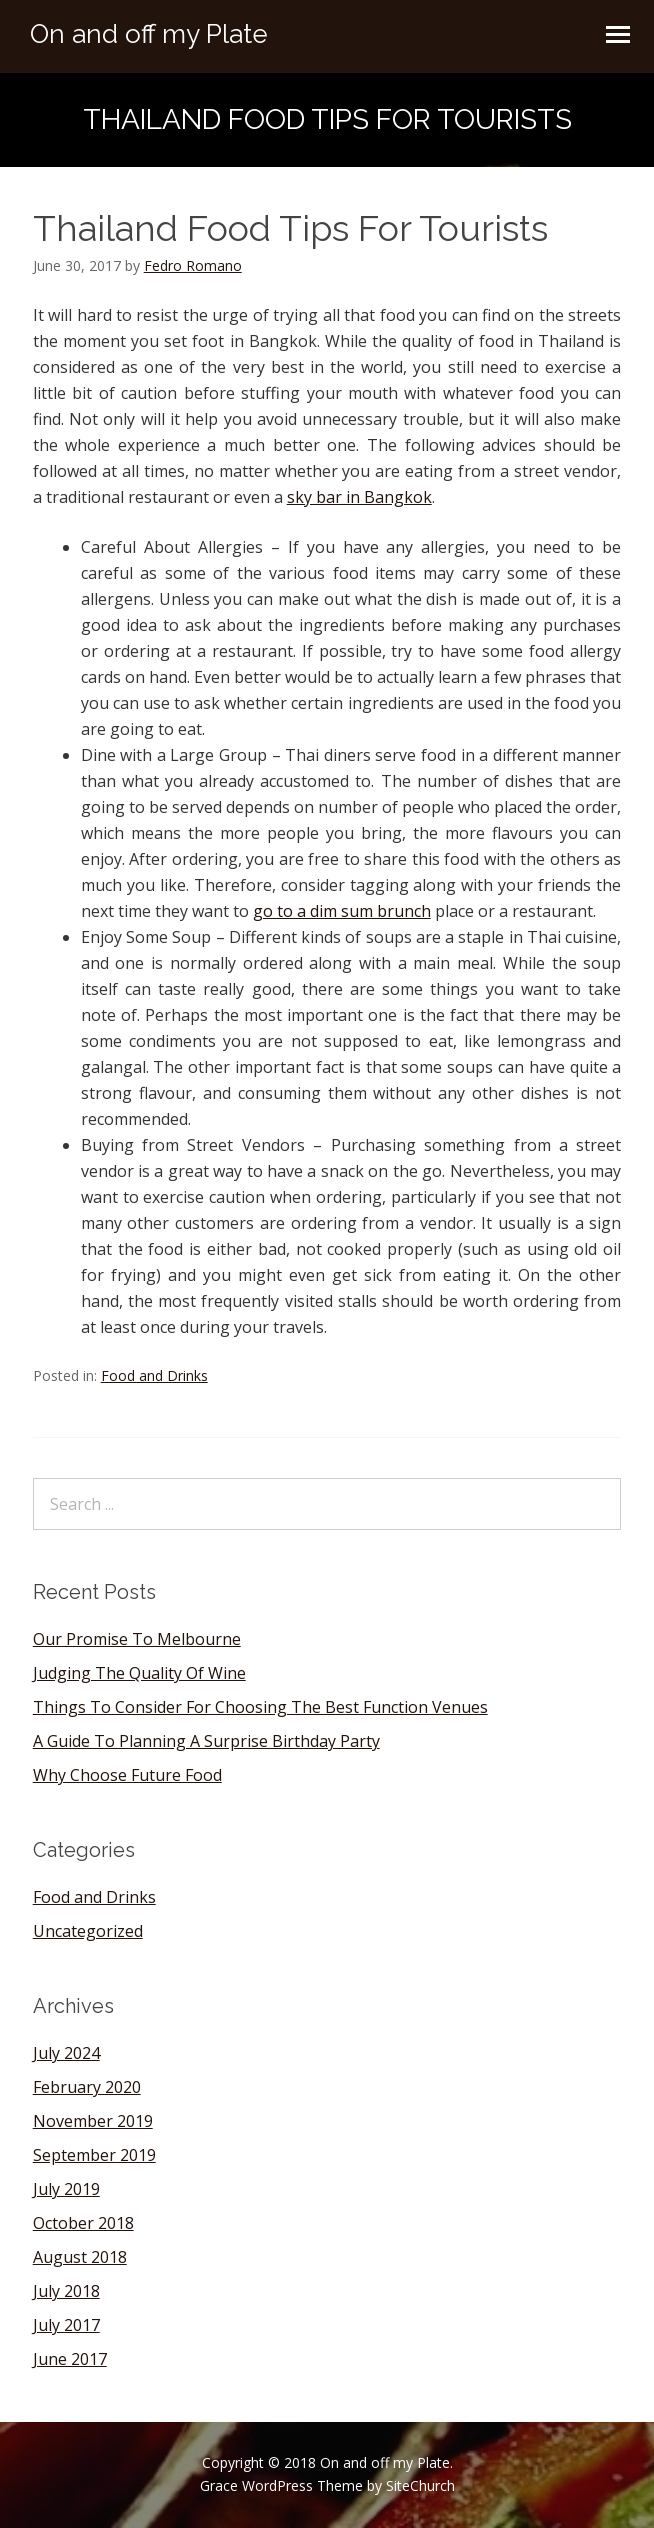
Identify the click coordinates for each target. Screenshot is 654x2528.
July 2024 (66, 2053)
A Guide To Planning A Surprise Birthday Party (206, 1741)
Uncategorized (88, 1931)
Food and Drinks (154, 1375)
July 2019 (66, 2189)
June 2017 (70, 2359)
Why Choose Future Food (127, 1775)
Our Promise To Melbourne (137, 1639)
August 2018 (80, 2257)
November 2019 (93, 2121)
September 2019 (94, 2155)
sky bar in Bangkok (359, 497)
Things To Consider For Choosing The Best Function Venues (260, 1707)
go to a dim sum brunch (342, 911)
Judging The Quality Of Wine (139, 1673)
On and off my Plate (149, 34)
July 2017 (66, 2325)
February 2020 (87, 2087)
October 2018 (83, 2223)
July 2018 (66, 2291)
